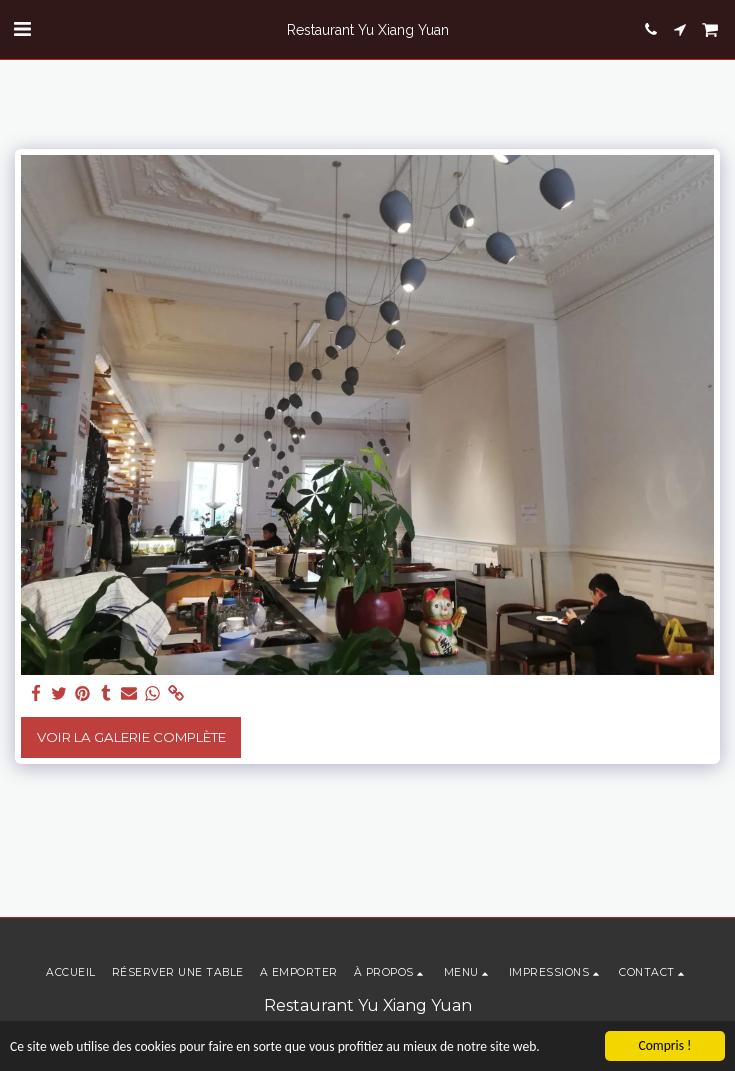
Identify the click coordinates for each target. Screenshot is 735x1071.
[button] (22, 29)
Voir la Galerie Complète (131, 737)
